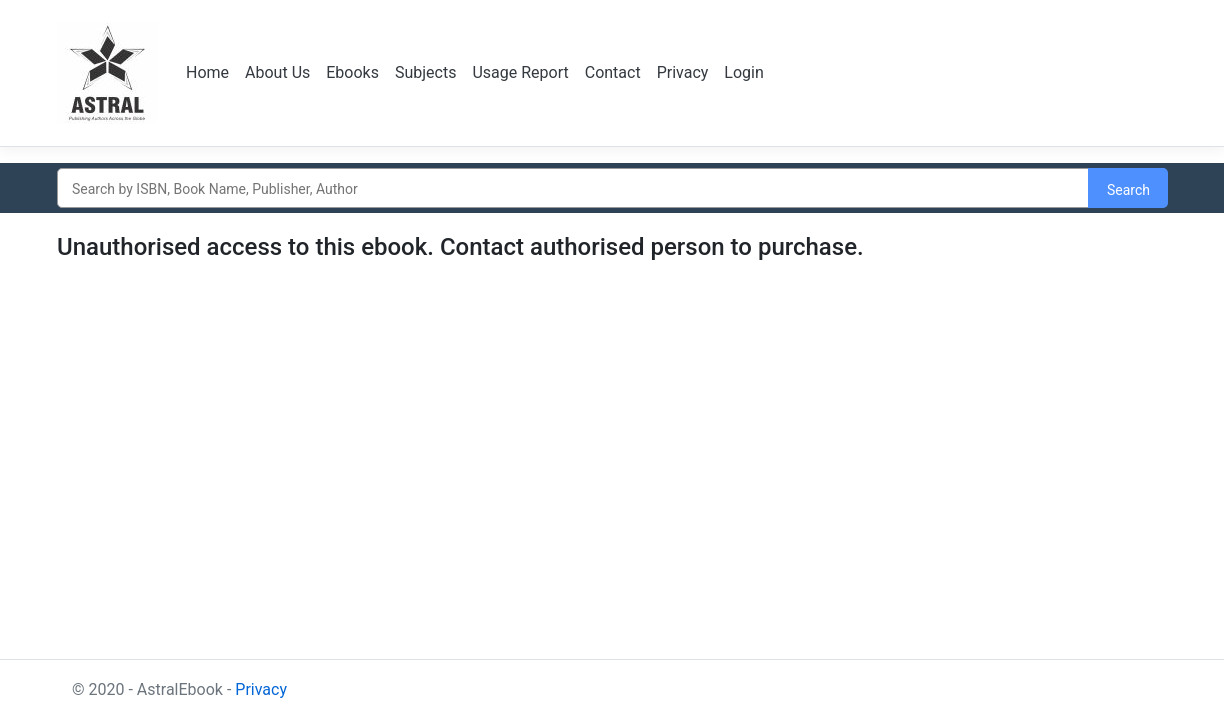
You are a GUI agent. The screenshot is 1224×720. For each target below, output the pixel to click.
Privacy (683, 72)
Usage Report (520, 72)
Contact (613, 72)
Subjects (425, 72)
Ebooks (352, 72)
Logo (109, 73)
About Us (277, 72)
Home (207, 72)
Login (743, 72)
